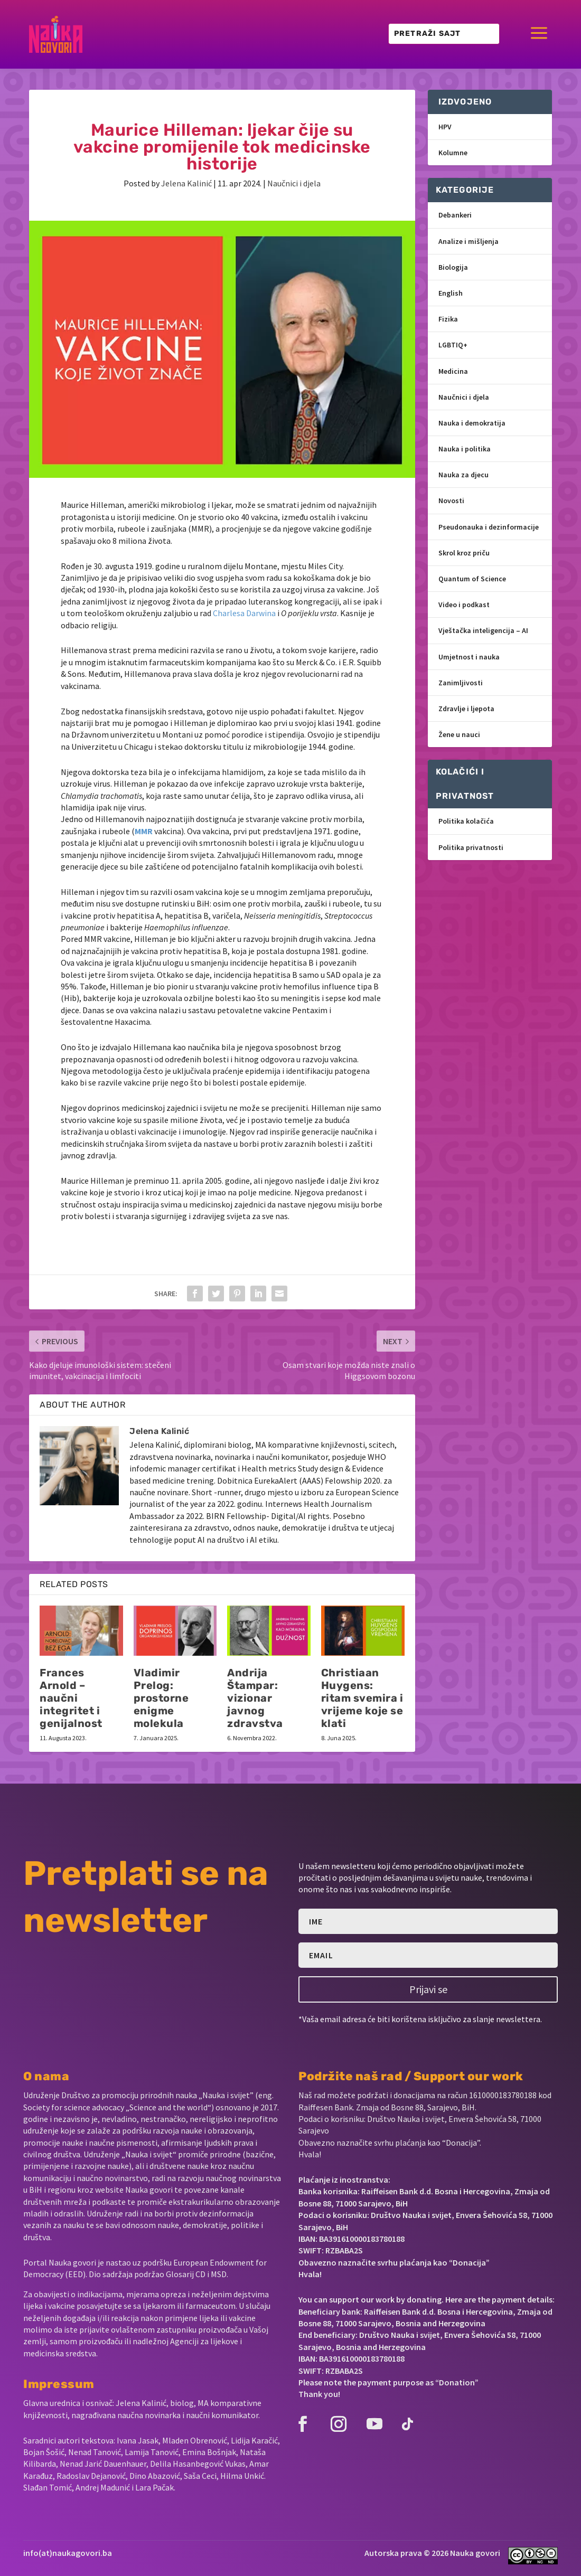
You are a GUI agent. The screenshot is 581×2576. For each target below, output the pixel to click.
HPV (445, 126)
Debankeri (455, 215)
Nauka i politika (464, 449)
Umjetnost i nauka (469, 657)
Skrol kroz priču (464, 553)
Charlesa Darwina (244, 613)
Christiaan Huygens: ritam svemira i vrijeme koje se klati (362, 1698)
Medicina (453, 371)
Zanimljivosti (460, 682)
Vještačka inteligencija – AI (483, 630)
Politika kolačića (466, 821)
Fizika (448, 319)
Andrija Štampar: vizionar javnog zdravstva (255, 1698)
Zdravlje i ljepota (466, 708)
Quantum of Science (472, 578)
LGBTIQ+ (452, 345)
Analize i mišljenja (468, 241)
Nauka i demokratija (471, 423)
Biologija (453, 267)
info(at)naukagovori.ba (67, 2552)
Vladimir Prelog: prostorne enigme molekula (161, 1698)
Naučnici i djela (294, 183)
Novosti (451, 500)
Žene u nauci (459, 734)
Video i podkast (464, 604)
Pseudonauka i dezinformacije (488, 527)
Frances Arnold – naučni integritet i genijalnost (71, 1698)
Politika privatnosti (470, 847)
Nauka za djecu (463, 474)
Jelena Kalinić (186, 183)
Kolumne (452, 152)
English (450, 293)
